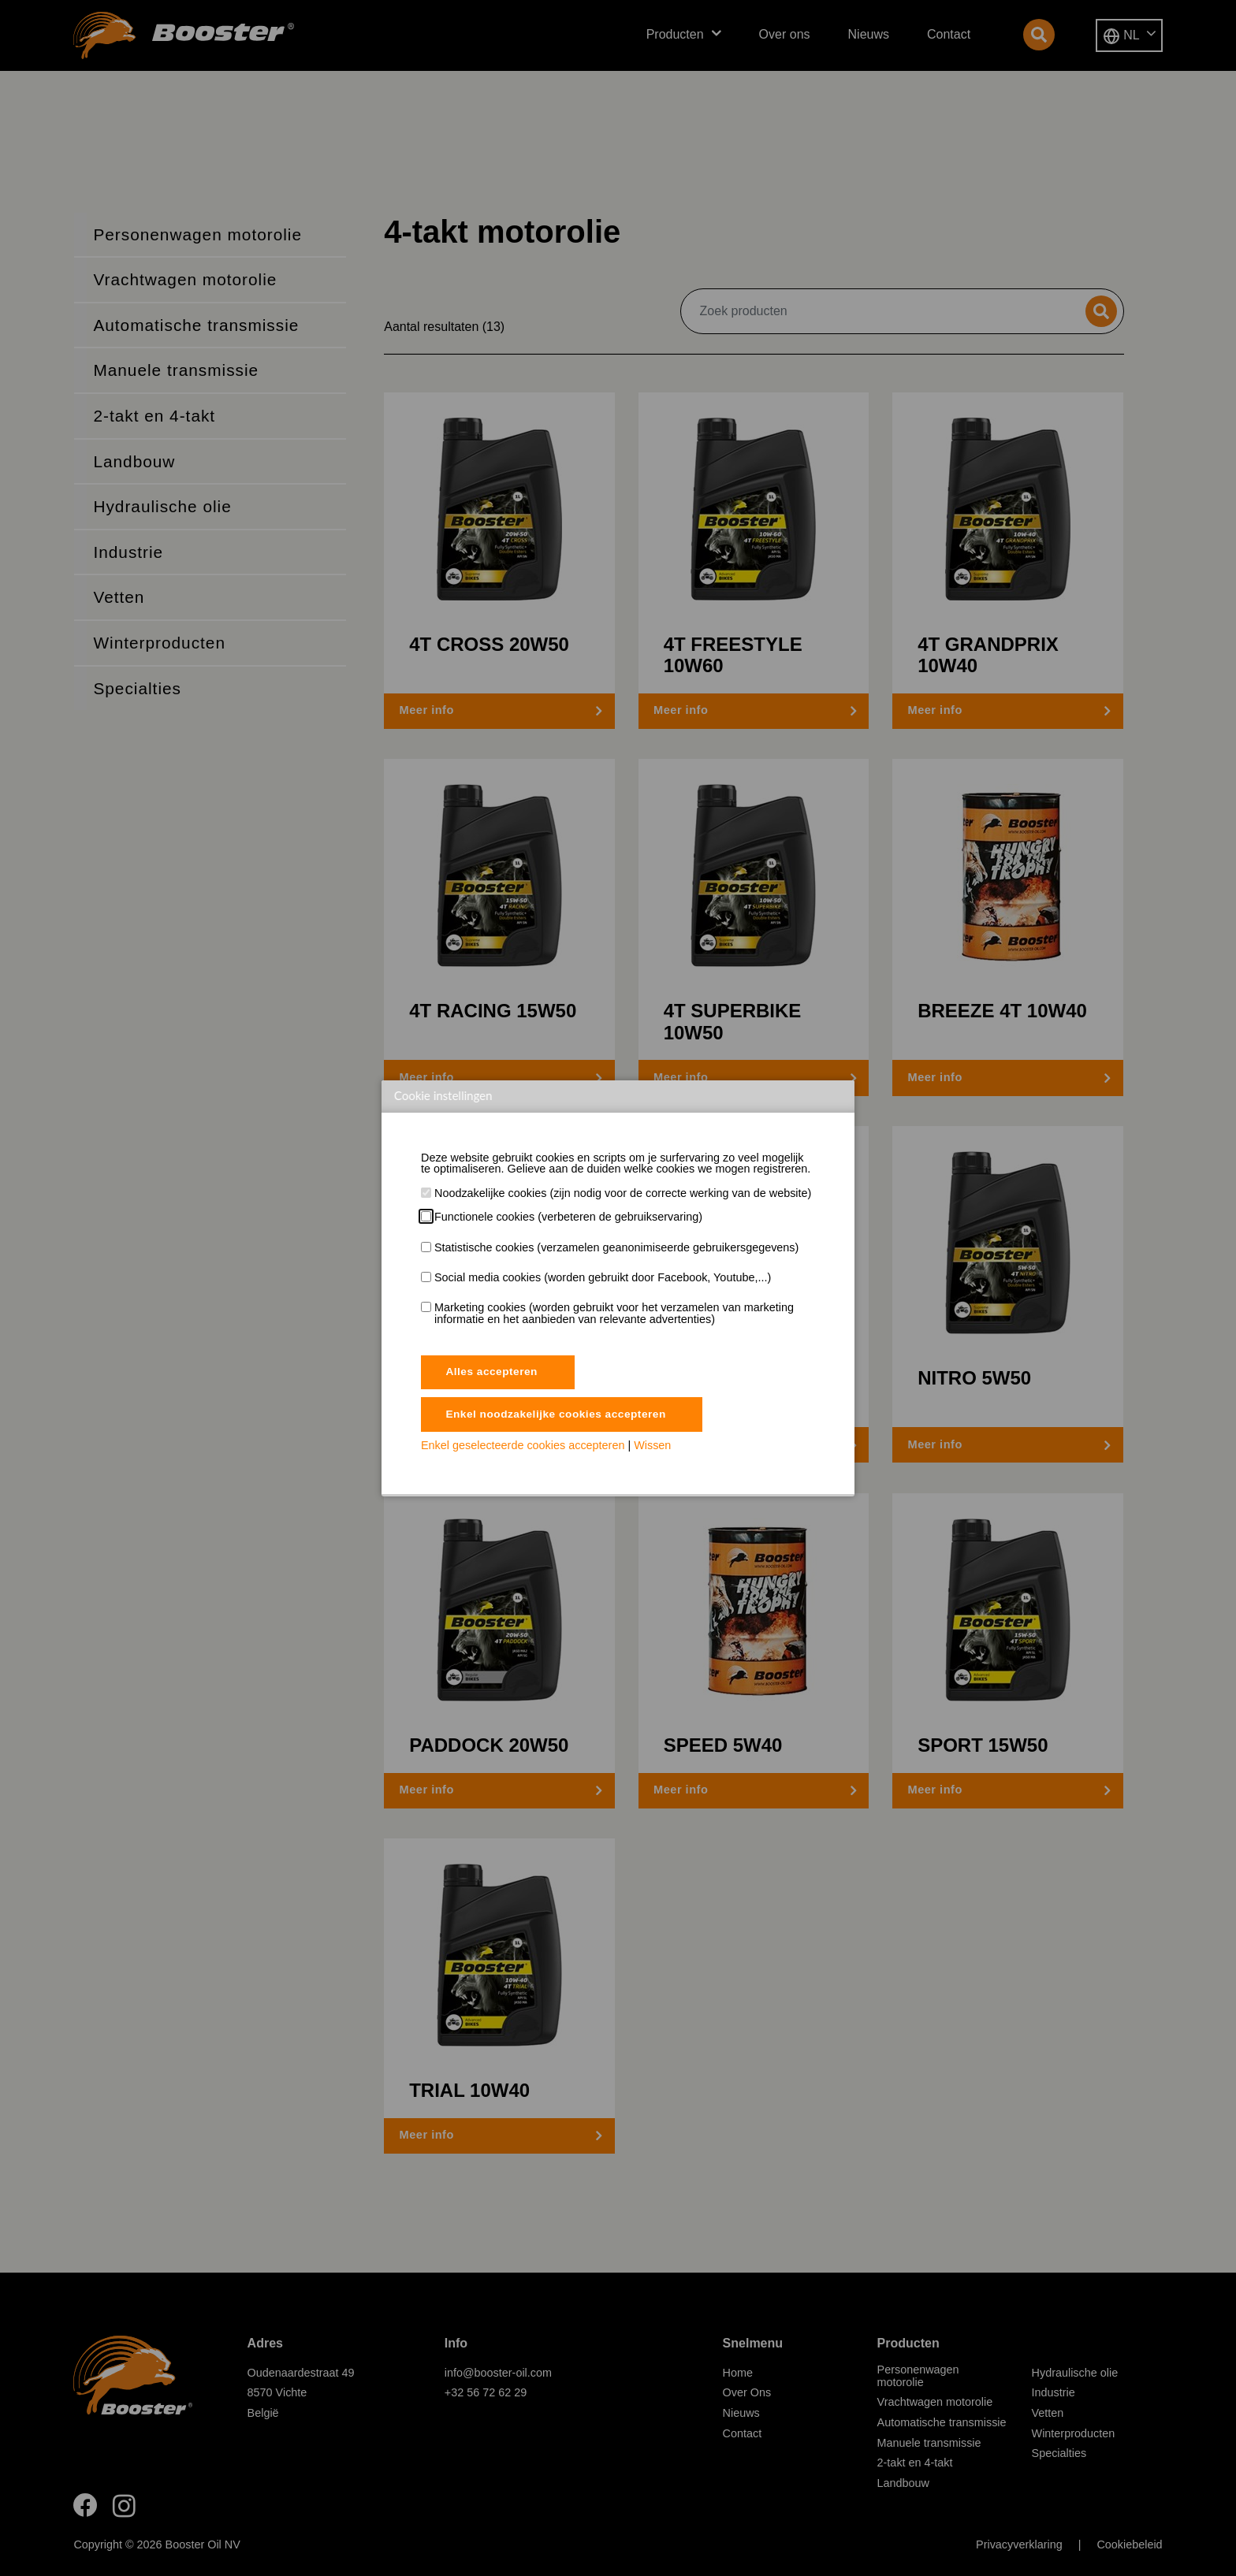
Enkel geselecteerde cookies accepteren (522, 1448)
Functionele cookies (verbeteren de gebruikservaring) (568, 1216)
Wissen (652, 1448)
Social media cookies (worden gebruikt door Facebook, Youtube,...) (602, 1277)
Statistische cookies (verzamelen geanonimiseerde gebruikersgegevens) (616, 1247)
